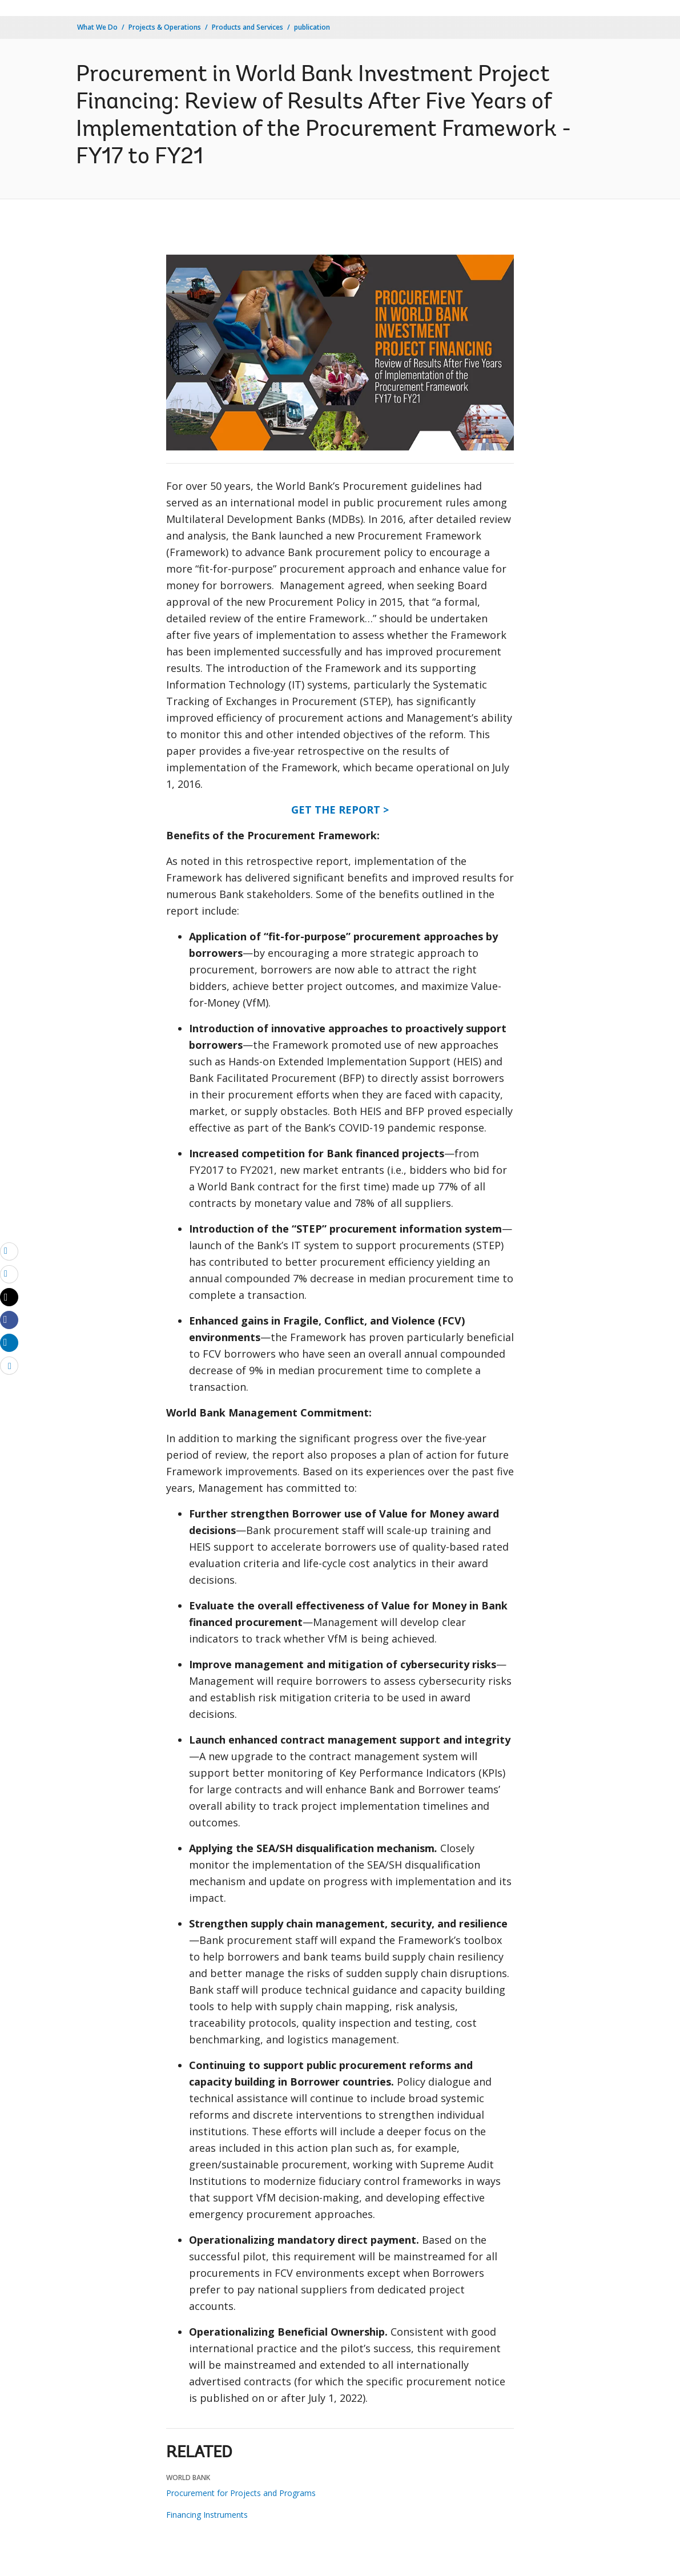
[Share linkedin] (9, 1342)
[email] (9, 1251)
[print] (9, 1274)
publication (312, 27)
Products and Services (247, 27)
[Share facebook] (9, 1319)
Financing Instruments (207, 2514)
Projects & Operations (164, 27)
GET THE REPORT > (340, 809)
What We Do (97, 27)
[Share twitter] (9, 1297)
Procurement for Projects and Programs (241, 2493)
